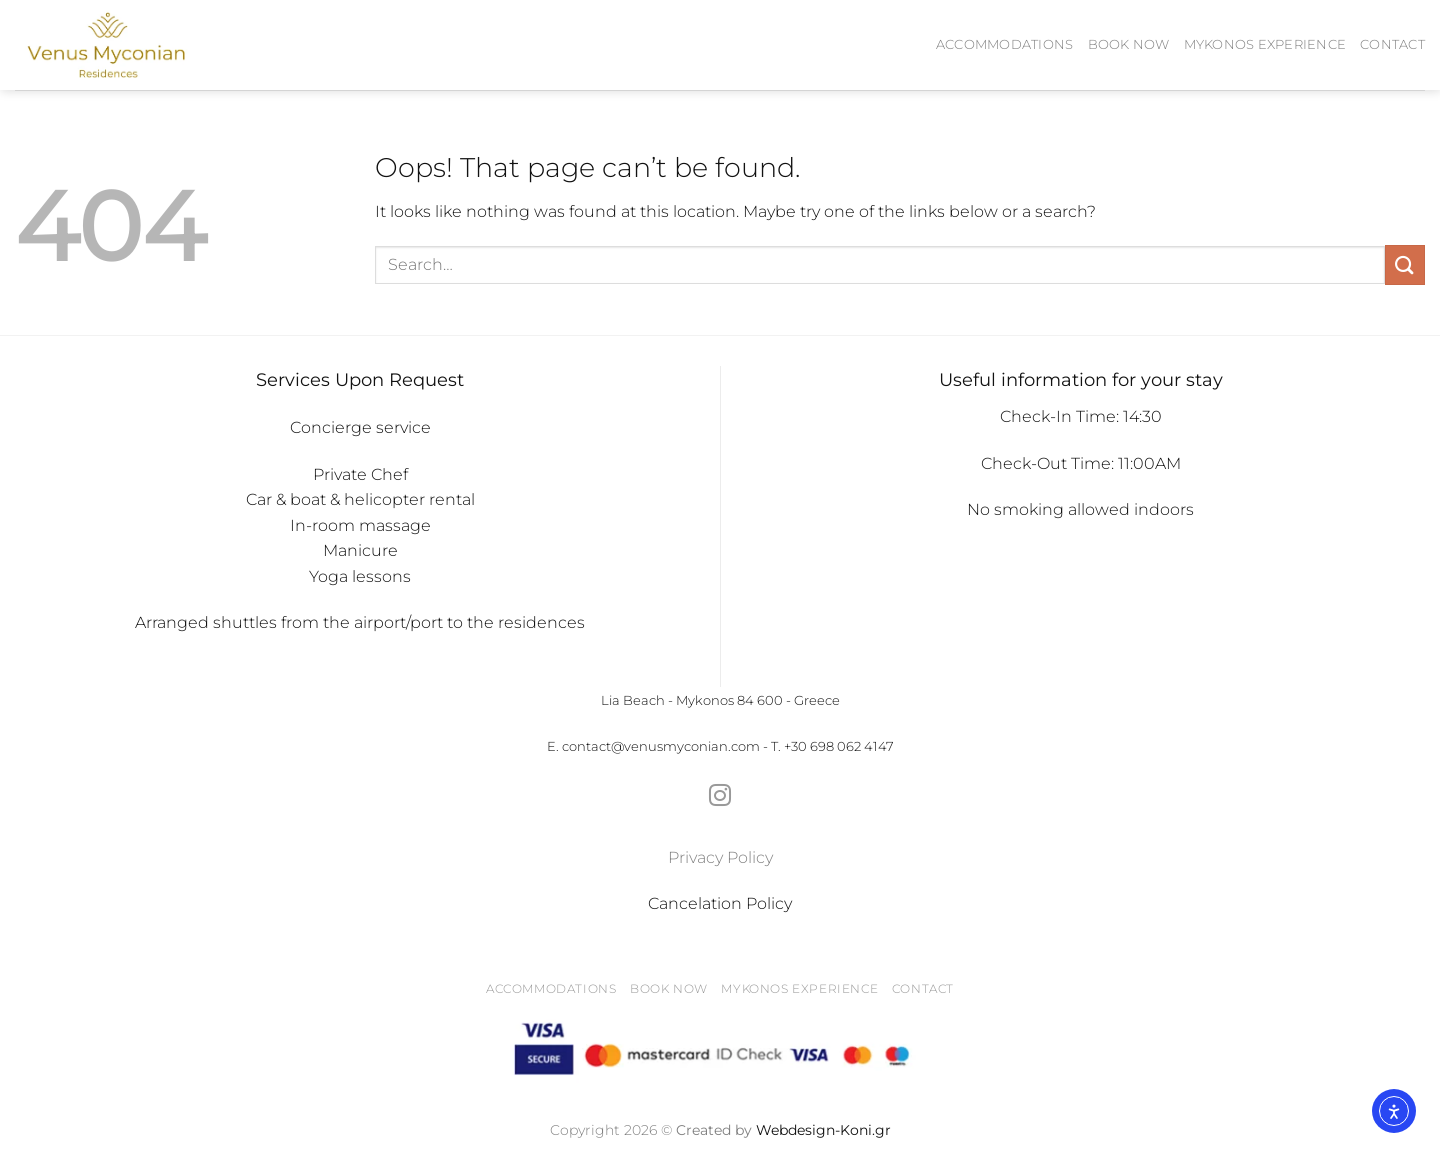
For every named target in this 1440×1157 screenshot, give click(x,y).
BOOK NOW (1129, 44)
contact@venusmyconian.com (661, 746)
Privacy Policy (720, 857)
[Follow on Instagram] (720, 797)
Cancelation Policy (720, 903)
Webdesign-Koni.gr (823, 1130)
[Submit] (1405, 264)
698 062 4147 (852, 746)
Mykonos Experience (1265, 44)
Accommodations (1005, 44)
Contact (1392, 44)
